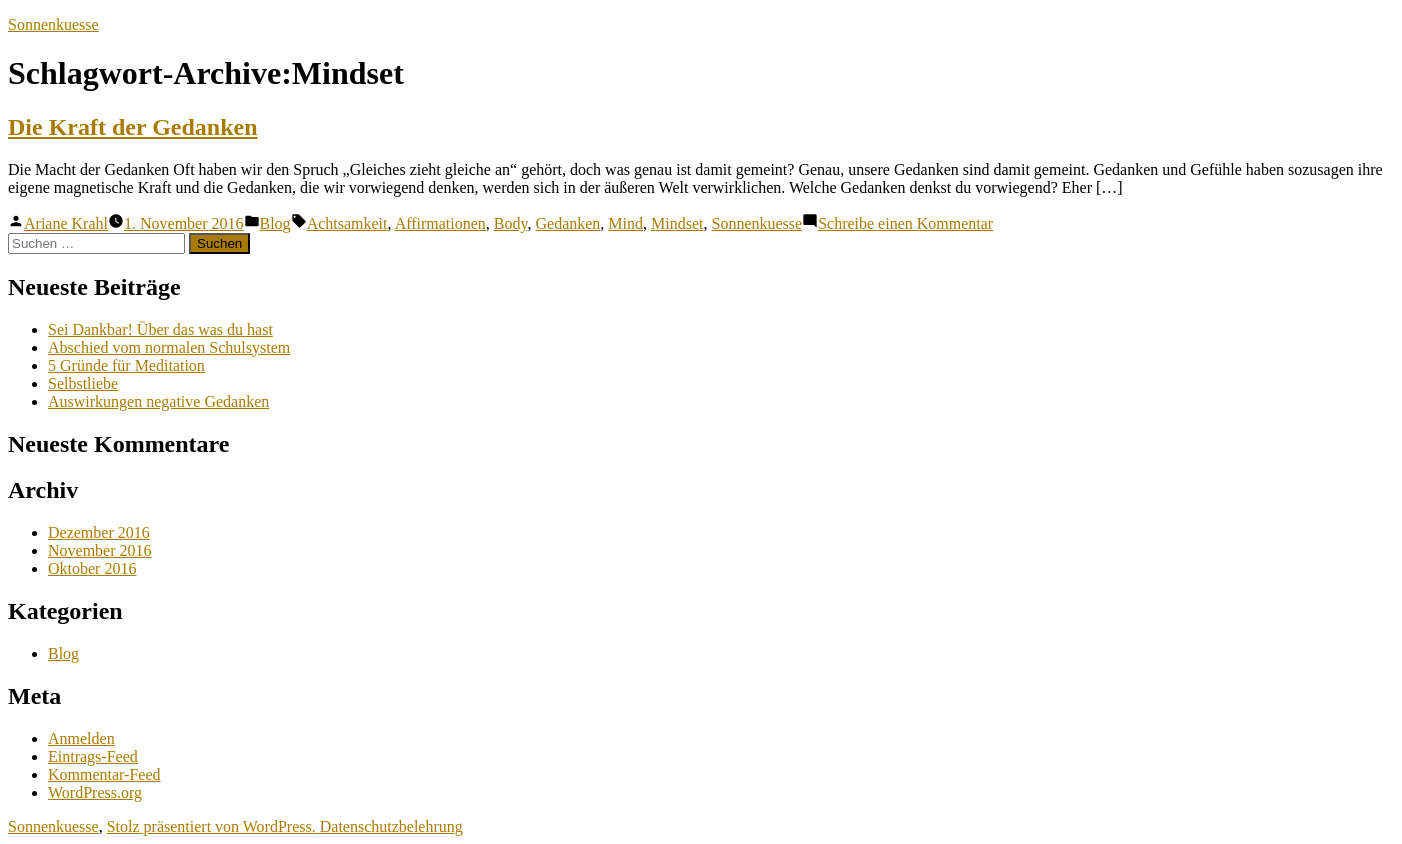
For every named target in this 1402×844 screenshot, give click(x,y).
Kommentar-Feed (104, 774)
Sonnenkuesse (53, 24)
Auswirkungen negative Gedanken (158, 401)
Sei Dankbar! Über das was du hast (160, 329)
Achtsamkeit (347, 223)
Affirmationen (440, 223)
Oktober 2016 (92, 568)
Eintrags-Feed (93, 756)
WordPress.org (95, 792)
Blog (275, 223)
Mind (625, 223)
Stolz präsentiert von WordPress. (213, 826)
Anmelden (81, 738)
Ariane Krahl (66, 223)
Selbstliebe (83, 383)
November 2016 (100, 550)
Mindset (677, 223)
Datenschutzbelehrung (391, 826)
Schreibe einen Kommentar (905, 223)
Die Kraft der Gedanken (133, 127)
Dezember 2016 (99, 532)
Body (511, 223)
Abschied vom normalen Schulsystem (169, 347)
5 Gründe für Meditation (126, 365)
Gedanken (568, 223)
